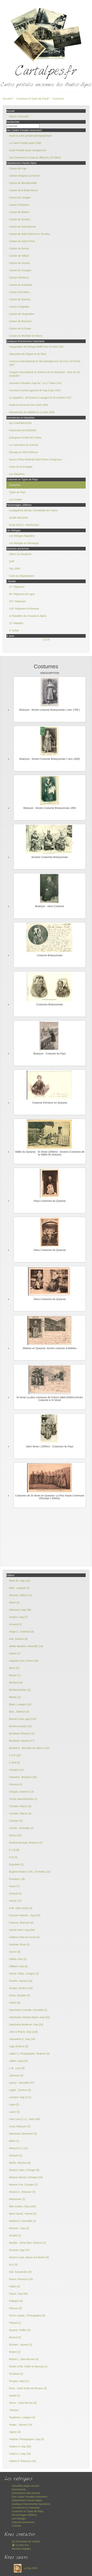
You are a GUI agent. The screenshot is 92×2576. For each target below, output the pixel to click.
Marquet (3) (15, 2155)
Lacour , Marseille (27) (21, 2082)
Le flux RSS (24, 2568)
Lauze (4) (14, 2111)
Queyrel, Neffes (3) (19, 2330)
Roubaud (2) (16, 2373)
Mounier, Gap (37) (19, 2250)
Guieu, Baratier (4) (19, 1995)
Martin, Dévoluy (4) (19, 2162)
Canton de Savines (19, 299)
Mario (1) (14, 2140)
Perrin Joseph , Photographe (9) (27, 2315)
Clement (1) (15, 1784)
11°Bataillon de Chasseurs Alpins (27, 615)
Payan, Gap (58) (18, 2293)
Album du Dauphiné (20, 554)
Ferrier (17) (15, 1900)
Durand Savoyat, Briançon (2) (25, 1842)
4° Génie (14, 630)
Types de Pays (17, 492)
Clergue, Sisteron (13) (21, 1791)
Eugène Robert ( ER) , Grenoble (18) (30, 1871)
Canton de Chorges (20, 270)
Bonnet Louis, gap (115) (22, 1718)
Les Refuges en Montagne (24, 543)
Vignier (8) (15, 2431)
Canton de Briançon (20, 321)
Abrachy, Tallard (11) (20, 1595)
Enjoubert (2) (16, 1864)
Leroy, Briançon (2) (19, 2126)
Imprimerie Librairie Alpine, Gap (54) (29, 2017)
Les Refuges (19, 2518)
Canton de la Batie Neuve (23, 190)
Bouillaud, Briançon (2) (22, 1733)
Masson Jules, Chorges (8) (24, 2170)
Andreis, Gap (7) (18, 1617)
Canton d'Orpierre (19, 204)
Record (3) (15, 2337)
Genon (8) (14, 1951)
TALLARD (14, 568)
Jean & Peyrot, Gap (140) (23, 2031)
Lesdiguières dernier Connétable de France (33, 510)
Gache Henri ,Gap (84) (22, 1929)
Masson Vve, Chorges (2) (23, 2184)
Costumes (58, 98)
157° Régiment (17, 601)
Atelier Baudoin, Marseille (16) (26, 1646)
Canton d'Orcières (19, 292)
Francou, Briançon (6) (21, 1922)
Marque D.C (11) (18, 2148)
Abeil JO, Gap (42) (19, 1580)
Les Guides (15, 499)
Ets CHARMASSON (20, 423)
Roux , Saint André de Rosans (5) (28, 2388)
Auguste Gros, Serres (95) (24, 1660)
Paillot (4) (14, 2286)
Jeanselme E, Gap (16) (22, 2039)
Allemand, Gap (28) (20, 1609)
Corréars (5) (16, 1820)
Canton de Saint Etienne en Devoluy (29, 233)
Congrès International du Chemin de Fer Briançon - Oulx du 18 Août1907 (44, 374)
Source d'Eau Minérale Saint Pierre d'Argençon (35, 459)
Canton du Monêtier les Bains (25, 335)
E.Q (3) (13, 1857)
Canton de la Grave (20, 328)
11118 (46, 639)
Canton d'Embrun (19, 277)
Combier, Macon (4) (20, 1813)
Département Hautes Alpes (27, 2500)
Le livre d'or (20, 2545)
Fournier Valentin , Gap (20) (24, 1915)
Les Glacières (17, 474)
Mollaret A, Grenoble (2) (22, 2220)
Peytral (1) (15, 2322)
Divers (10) (15, 1835)
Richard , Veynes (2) (20, 2344)
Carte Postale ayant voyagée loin (27, 150)
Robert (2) (14, 2351)
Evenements (19, 2489)
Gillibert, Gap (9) (18, 1966)
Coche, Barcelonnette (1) (23, 1798)
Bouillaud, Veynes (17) (21, 1740)
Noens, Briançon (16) (21, 2279)
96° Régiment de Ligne (22, 594)
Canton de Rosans (19, 219)
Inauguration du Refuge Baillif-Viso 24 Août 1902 (36, 346)
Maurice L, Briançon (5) (22, 2191)
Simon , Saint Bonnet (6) (23, 2402)
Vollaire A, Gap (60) (20, 2446)
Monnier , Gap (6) (19, 2228)
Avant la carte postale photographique (30, 135)
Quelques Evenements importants (31, 2504)
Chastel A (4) (16, 1769)
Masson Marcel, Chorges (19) (25, 2177)
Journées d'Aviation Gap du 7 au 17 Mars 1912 (35, 383)
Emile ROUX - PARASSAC (24, 524)
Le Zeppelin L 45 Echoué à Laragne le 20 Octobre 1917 (40, 397)
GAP (11, 561)
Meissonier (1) (17, 2199)
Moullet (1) (15, 2235)
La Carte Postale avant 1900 (25, 143)
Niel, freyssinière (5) (20, 2271)
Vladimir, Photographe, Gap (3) (26, 2439)
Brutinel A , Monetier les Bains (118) (29, 1748)
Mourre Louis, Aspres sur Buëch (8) (29, 2257)
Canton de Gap (17, 168)
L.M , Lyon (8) (17, 2068)
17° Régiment (16, 586)
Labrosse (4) (16, 2075)
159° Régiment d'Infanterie (24, 608)
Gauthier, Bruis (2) (19, 1944)
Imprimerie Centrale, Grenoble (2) (28, 2009)
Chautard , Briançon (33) (23, 1777)
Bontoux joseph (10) (20, 1726)
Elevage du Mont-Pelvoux (23, 452)
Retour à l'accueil (18, 116)
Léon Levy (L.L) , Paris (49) (24, 2119)
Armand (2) (15, 1624)
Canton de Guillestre (20, 284)
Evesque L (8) (17, 1879)
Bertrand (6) (16, 1682)
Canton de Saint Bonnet (22, 226)
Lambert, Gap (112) (20, 2097)
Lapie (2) (14, 2104)
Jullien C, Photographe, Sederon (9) (29, 2053)
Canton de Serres (19, 248)
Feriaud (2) (15, 1893)
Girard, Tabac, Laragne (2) (24, 1973)
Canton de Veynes (19, 263)
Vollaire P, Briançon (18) (22, 2461)
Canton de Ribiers (19, 212)
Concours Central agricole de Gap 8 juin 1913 (34, 390)
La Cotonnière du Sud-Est (23, 444)
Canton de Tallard (19, 255)
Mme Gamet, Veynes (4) (23, 2213)
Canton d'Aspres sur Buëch (24, 175)
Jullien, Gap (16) (18, 2060)
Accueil (7, 98)
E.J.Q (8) (14, 1849)
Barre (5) (14, 1668)
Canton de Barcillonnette (23, 183)
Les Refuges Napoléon (22, 535)
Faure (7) (14, 1886)
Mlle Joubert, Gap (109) (22, 2206)
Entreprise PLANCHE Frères (25, 437)
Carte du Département (21, 575)
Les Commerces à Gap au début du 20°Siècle (35, 157)
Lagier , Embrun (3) (20, 2090)
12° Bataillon (16, 623)
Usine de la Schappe (20, 466)
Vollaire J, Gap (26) (20, 2453)
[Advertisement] (46, 1537)
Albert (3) (14, 1602)
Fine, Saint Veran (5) (20, 1908)
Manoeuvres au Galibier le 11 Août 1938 (31, 412)
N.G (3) (13, 2264)
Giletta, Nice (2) (18, 1959)
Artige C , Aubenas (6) (21, 1631)
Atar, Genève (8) (18, 1638)
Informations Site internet (26, 2493)
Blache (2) (15, 1697)
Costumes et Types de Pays (32, 98)
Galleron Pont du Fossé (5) (24, 1937)
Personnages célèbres (24, 2514)
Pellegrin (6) (16, 2301)
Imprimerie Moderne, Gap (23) (26, 2024)
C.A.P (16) (15, 1755)
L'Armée (16, 2525)
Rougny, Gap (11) (19, 2381)
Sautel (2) (14, 2395)
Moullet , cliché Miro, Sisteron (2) (27, 2242)
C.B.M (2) (14, 1762)
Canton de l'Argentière (21, 313)
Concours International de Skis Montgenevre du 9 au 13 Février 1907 (44, 363)
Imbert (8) (14, 2002)
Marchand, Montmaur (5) (23, 2133)
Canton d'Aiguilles (19, 306)
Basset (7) (15, 1675)
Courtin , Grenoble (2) (21, 1828)
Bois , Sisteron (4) (19, 1711)
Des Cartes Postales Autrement (29, 2496)
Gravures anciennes (23, 2522)
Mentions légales (21, 2548)
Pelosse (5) (15, 2308)
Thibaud (13, 2410)
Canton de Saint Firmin (22, 241)
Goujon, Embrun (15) (21, 1988)
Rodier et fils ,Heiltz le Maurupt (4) (28, 2366)
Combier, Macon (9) (20, 1806)
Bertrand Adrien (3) (19, 1689)
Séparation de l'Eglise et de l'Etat (27, 354)
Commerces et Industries (26, 2507)
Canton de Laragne (20, 197)
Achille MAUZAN (18, 517)
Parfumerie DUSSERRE (22, 430)
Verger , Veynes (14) (20, 2424)
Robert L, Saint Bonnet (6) (24, 2359)
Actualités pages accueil (25, 2485)
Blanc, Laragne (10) (20, 1704)
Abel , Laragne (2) (19, 1587)
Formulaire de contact (26, 2541)
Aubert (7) (14, 1653)
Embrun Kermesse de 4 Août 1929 (28, 404)
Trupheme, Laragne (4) (22, 2417)
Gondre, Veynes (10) (20, 1980)
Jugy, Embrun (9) (18, 2046)
